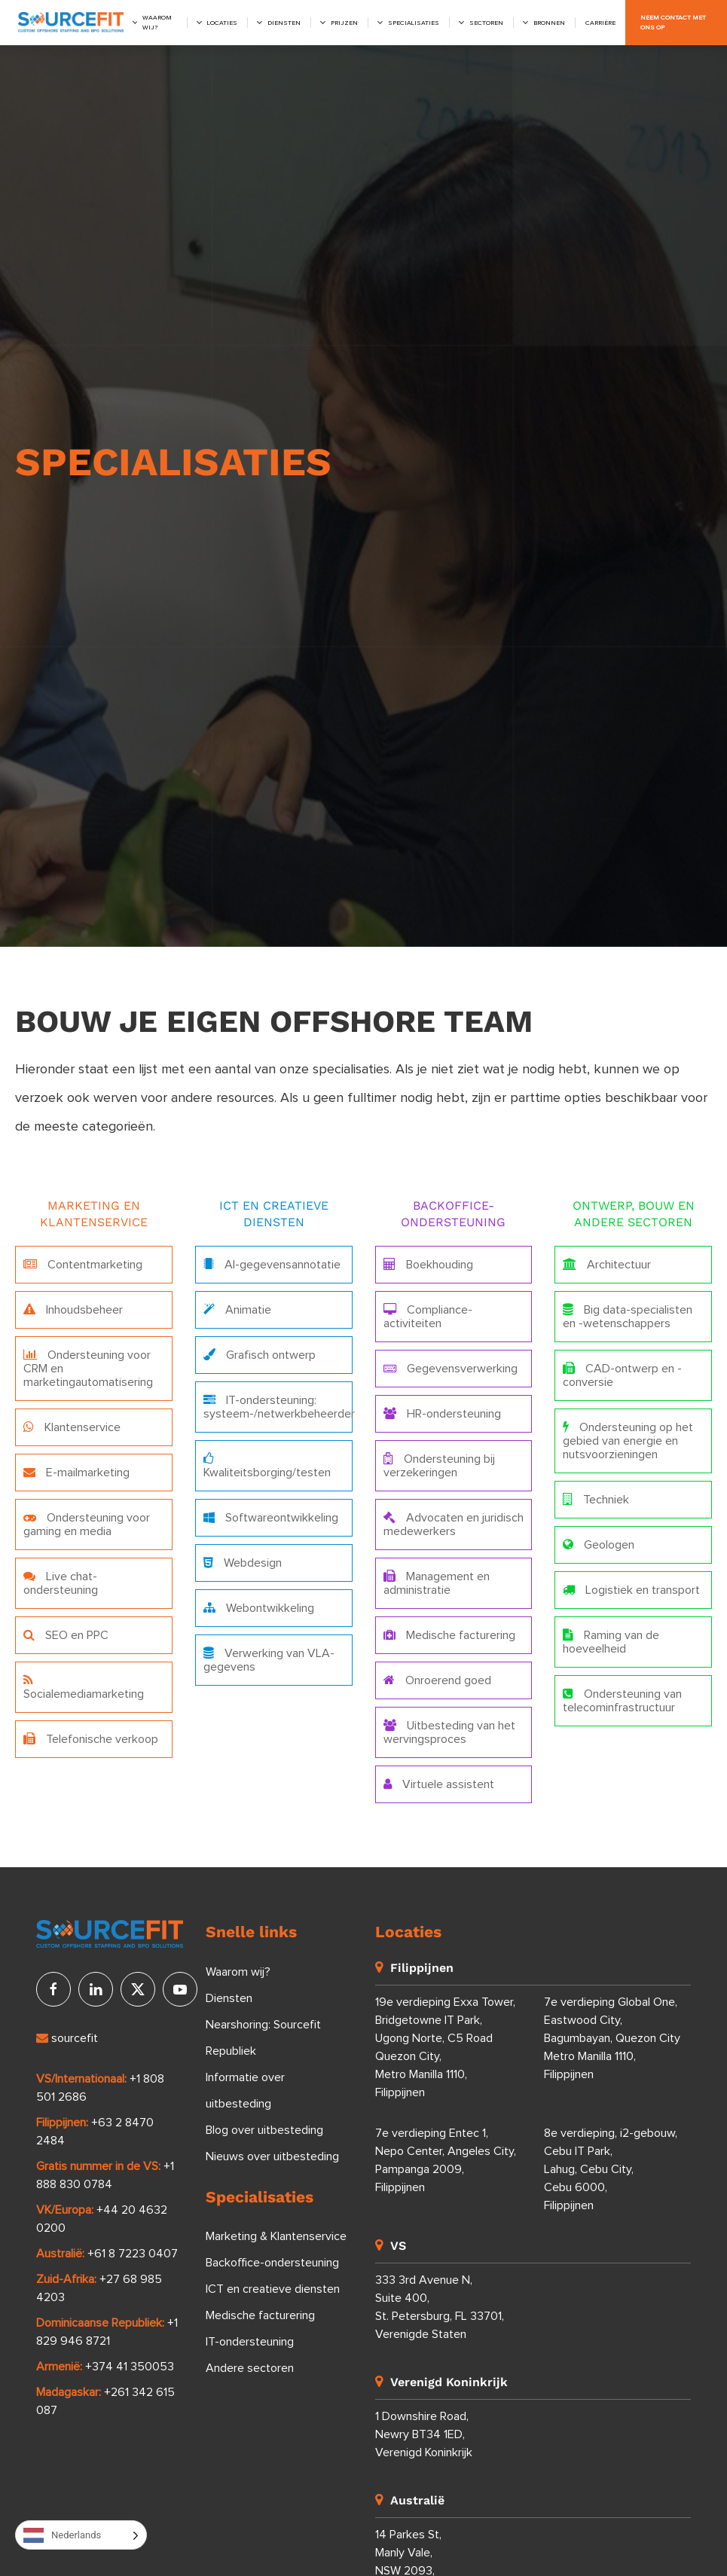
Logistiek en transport (631, 1589)
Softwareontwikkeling (270, 1517)
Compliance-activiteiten (427, 1316)
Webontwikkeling (258, 1607)
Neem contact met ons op (673, 22)
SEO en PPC (65, 1634)
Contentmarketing (82, 1264)
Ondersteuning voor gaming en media (86, 1524)
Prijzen (344, 23)
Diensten (284, 23)
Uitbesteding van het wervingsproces (449, 1732)
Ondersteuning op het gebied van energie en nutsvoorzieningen (628, 1440)
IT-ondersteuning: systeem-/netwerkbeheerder (278, 1406)
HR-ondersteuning (442, 1413)
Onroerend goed (437, 1680)
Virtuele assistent (438, 1784)
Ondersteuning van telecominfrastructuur (622, 1700)
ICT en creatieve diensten (273, 2289)
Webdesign (242, 1562)
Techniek (596, 1499)
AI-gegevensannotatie (272, 1264)
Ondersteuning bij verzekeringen (439, 1465)
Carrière (600, 23)
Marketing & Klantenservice (276, 2236)
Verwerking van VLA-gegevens (268, 1660)
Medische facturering (449, 1634)
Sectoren (486, 23)
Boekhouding (428, 1264)
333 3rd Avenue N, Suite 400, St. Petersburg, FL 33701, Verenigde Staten (439, 2307)
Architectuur (607, 1264)
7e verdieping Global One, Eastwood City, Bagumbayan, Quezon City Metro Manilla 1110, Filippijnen (612, 2038)
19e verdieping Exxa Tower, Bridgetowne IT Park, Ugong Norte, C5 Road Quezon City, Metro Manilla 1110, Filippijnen (445, 2047)
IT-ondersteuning (250, 2342)
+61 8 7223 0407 (132, 2254)
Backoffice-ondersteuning (272, 2263)
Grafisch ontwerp (259, 1354)
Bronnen (549, 23)
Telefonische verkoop (90, 1738)
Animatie (237, 1309)
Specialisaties (413, 23)
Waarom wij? (157, 22)
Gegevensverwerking (450, 1368)
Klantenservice (72, 1427)
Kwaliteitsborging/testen (267, 1465)
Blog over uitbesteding (264, 2130)
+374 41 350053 (129, 2367)
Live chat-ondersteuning (60, 1583)
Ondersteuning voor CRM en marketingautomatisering (88, 1368)
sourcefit (67, 2038)
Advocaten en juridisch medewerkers (453, 1524)
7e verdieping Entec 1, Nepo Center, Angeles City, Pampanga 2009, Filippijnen (445, 2160)
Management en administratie (436, 1583)
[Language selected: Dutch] (81, 2535)
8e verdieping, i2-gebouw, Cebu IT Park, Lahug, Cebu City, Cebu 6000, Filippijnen (610, 2169)
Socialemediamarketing (83, 1687)
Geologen (598, 1544)
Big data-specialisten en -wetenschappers (627, 1316)
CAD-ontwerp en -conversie (622, 1375)
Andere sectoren (250, 2368)
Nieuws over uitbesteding (272, 2156)
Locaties (222, 23)
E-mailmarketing (76, 1472)
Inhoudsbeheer (73, 1309)
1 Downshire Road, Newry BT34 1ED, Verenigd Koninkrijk (423, 2434)
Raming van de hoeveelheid (611, 1641)
